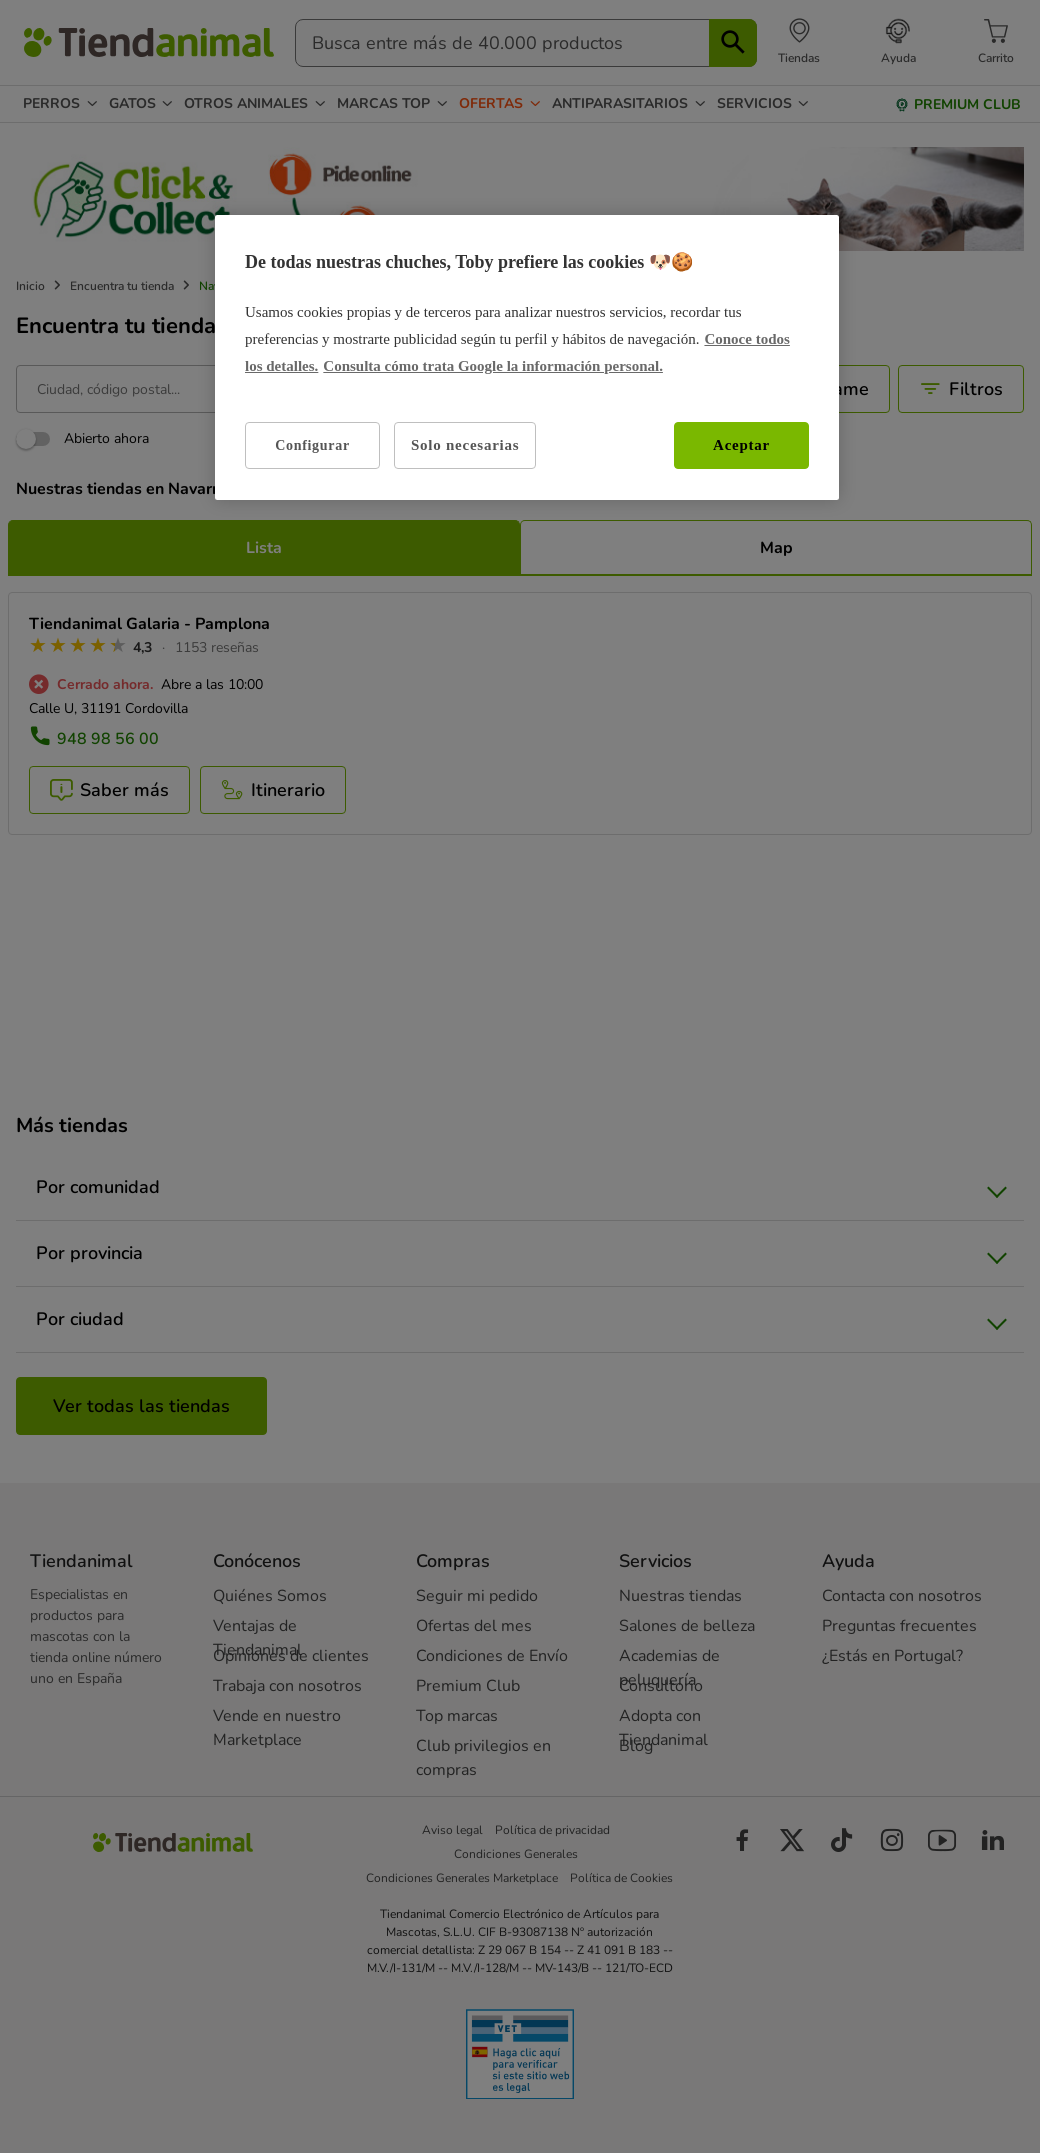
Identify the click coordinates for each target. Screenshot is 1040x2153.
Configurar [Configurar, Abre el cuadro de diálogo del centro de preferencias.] (312, 445)
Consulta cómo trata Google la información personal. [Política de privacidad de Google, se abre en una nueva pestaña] (493, 366)
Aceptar (741, 445)
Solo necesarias (465, 445)
